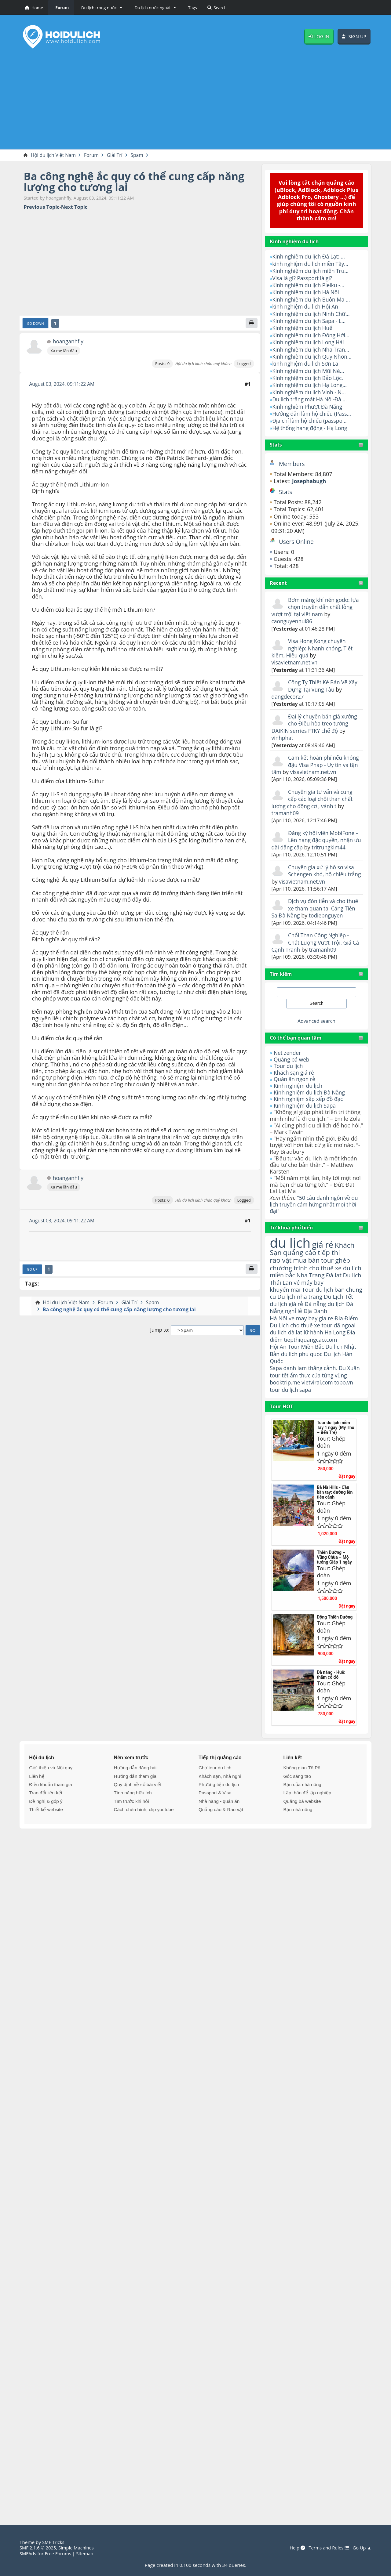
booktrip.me (285, 1409)
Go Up (32, 1270)
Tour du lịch (289, 1066)
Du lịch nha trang (319, 1306)
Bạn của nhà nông (302, 1811)
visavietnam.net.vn (296, 662)
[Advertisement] (195, 101)
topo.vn (346, 1409)
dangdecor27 (288, 696)
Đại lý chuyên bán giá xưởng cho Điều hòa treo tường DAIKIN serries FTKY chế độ (316, 724)
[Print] (251, 323)
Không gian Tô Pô (301, 1794)
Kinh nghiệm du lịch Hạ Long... (311, 385)
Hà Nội (279, 1336)
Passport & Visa (215, 1819)
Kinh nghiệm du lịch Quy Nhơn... (313, 356)
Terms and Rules (327, 2548)
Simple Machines (78, 2548)
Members (292, 464)
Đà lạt (336, 1284)
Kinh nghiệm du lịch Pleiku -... (309, 285)
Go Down (36, 323)
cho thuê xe (306, 1343)
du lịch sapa (297, 1416)
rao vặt (281, 1261)
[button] (100, 7)
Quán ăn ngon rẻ (295, 1079)
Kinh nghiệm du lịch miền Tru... (312, 271)
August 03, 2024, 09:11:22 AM (63, 385)
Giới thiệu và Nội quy (50, 1794)
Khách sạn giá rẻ (295, 1072)
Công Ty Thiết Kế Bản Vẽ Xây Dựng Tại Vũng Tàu (324, 686)
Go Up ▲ (361, 2548)
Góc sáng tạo (297, 1802)
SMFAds (28, 2553)
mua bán (308, 1261)
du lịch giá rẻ (287, 1321)
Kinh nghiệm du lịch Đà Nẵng (311, 1092)
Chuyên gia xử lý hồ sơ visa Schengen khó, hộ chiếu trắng (314, 874)
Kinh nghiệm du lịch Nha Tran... (312, 349)
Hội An (278, 1366)
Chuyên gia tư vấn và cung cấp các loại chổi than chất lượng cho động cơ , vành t (313, 799)
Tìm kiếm (281, 974)
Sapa (276, 1387)
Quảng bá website (302, 1827)
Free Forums (59, 2553)
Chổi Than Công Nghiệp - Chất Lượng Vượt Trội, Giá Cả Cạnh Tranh (313, 942)
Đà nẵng (317, 1321)
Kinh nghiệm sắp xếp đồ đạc (310, 1099)
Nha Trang (312, 1284)
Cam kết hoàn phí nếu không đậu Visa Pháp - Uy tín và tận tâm (316, 765)
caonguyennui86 (293, 621)
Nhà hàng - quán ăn (219, 1827)
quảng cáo (300, 1253)
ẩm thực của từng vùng (310, 1398)
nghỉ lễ (294, 1329)
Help (295, 2548)
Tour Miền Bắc (307, 1366)
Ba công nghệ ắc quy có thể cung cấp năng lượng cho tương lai (138, 182)
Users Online (297, 542)
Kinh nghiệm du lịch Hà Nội (307, 292)
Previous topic (42, 207)
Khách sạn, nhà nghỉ (220, 1802)
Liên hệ (36, 1802)
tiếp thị (331, 1253)
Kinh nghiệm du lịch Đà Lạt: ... (310, 256)
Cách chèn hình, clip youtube (144, 1836)
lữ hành (315, 1351)
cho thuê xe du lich (311, 1273)
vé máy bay (321, 1292)
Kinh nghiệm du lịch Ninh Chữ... (312, 313)
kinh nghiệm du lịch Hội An (306, 306)
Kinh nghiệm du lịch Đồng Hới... (312, 335)
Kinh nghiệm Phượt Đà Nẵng (308, 407)
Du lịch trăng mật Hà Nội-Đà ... (311, 399)
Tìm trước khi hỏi (131, 1827)
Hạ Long (337, 1351)
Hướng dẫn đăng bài (135, 1794)
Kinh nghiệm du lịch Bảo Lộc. (309, 378)
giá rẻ (325, 1245)
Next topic (74, 207)
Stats (276, 445)
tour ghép (338, 1261)
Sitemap (87, 2553)
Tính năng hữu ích (133, 1819)
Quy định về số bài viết (138, 1811)
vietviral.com (319, 1409)
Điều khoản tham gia (50, 1811)
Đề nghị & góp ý (45, 1827)
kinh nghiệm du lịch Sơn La (306, 363)
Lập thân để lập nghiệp (307, 1819)
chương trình (289, 1268)
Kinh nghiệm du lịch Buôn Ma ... (312, 299)
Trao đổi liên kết (45, 1819)
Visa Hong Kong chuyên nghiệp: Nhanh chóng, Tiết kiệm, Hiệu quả (313, 648)
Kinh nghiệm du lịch (299, 1086)
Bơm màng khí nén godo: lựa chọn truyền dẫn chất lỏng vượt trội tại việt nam (312, 607)
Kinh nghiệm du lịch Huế (303, 328)
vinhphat (283, 738)
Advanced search (316, 1021)
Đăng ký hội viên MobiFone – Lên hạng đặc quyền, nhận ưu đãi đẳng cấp (316, 840)
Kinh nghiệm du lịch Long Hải (309, 342)
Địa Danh (317, 1329)
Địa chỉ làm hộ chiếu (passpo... (310, 421)
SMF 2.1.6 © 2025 (38, 2548)
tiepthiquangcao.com (312, 1358)
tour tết (294, 1394)
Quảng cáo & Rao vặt (221, 1836)
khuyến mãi (285, 1299)
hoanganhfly (68, 342)
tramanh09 (286, 813)
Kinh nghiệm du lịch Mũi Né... (309, 371)
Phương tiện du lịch (219, 1811)
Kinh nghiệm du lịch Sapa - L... (310, 321)
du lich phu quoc (302, 1373)
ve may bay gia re (312, 1336)
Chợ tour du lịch (215, 1794)
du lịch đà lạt (286, 1351)
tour (275, 1416)
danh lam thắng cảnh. (312, 1387)
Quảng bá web (292, 1059)
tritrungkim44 (338, 847)
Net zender (288, 1053)
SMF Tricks (53, 2542)
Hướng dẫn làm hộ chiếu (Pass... (313, 414)
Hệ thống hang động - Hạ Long (311, 428)
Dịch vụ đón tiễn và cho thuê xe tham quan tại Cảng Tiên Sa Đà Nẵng (316, 908)
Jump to (159, 1331)
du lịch (291, 1243)
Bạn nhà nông (297, 1836)
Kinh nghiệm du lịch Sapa (306, 1105)
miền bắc (283, 1284)
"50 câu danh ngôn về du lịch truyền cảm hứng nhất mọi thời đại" (315, 1204)
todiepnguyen (327, 915)
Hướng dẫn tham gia (135, 1802)
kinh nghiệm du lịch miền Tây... (311, 264)
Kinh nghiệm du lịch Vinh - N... (310, 392)
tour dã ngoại (341, 1343)
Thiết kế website (46, 1836)
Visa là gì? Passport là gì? (303, 278)
